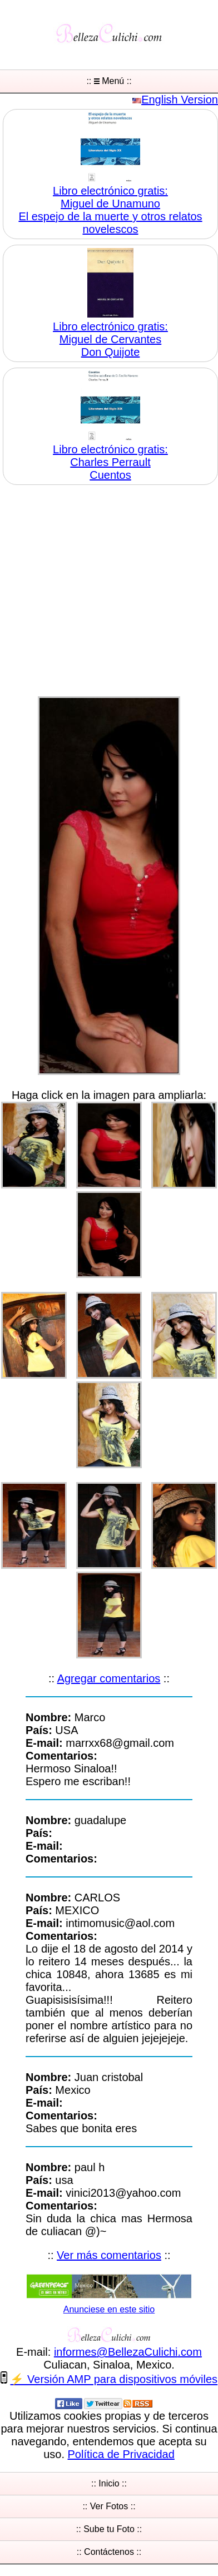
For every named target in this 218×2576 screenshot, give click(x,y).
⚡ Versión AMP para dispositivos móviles (113, 2380)
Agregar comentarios (109, 1678)
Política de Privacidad (121, 2454)
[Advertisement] (104, 592)
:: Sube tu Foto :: (109, 2529)
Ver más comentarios (109, 2255)
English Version (179, 99)
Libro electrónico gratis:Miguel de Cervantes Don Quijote (110, 339)
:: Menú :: (108, 81)
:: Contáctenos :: (109, 2552)
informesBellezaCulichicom (128, 2352)
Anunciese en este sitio (109, 2309)
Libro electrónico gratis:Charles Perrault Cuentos (110, 462)
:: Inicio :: (109, 2483)
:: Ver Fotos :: (108, 2506)
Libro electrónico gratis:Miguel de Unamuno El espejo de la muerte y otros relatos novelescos (110, 210)
